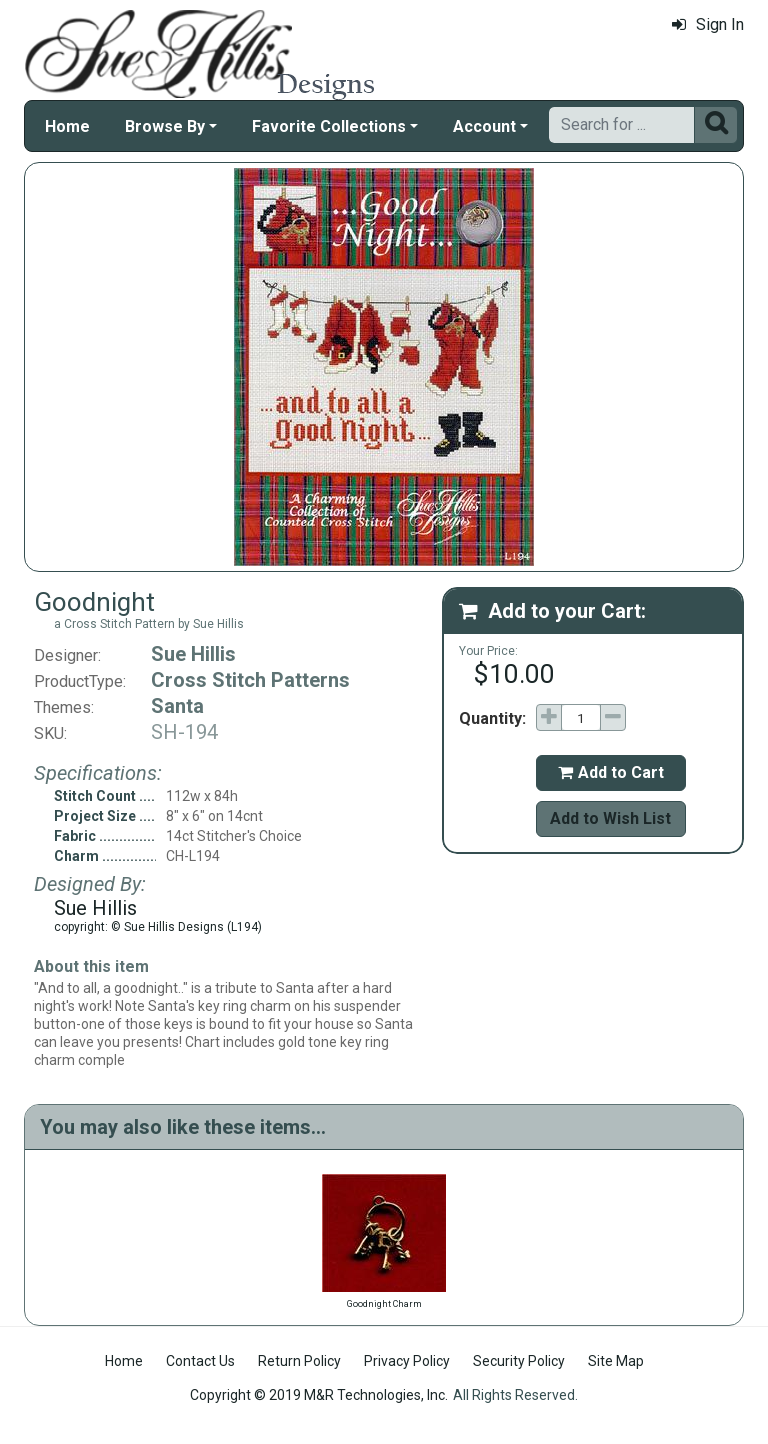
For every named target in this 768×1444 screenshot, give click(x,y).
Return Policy (299, 1361)
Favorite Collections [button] (329, 126)
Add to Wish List (610, 818)
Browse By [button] (165, 126)
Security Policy (519, 1361)
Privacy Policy (407, 1361)
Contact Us (200, 1361)
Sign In (708, 24)
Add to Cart (611, 772)
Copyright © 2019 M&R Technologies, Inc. (319, 1395)
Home (67, 126)
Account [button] (484, 126)
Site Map (616, 1361)
